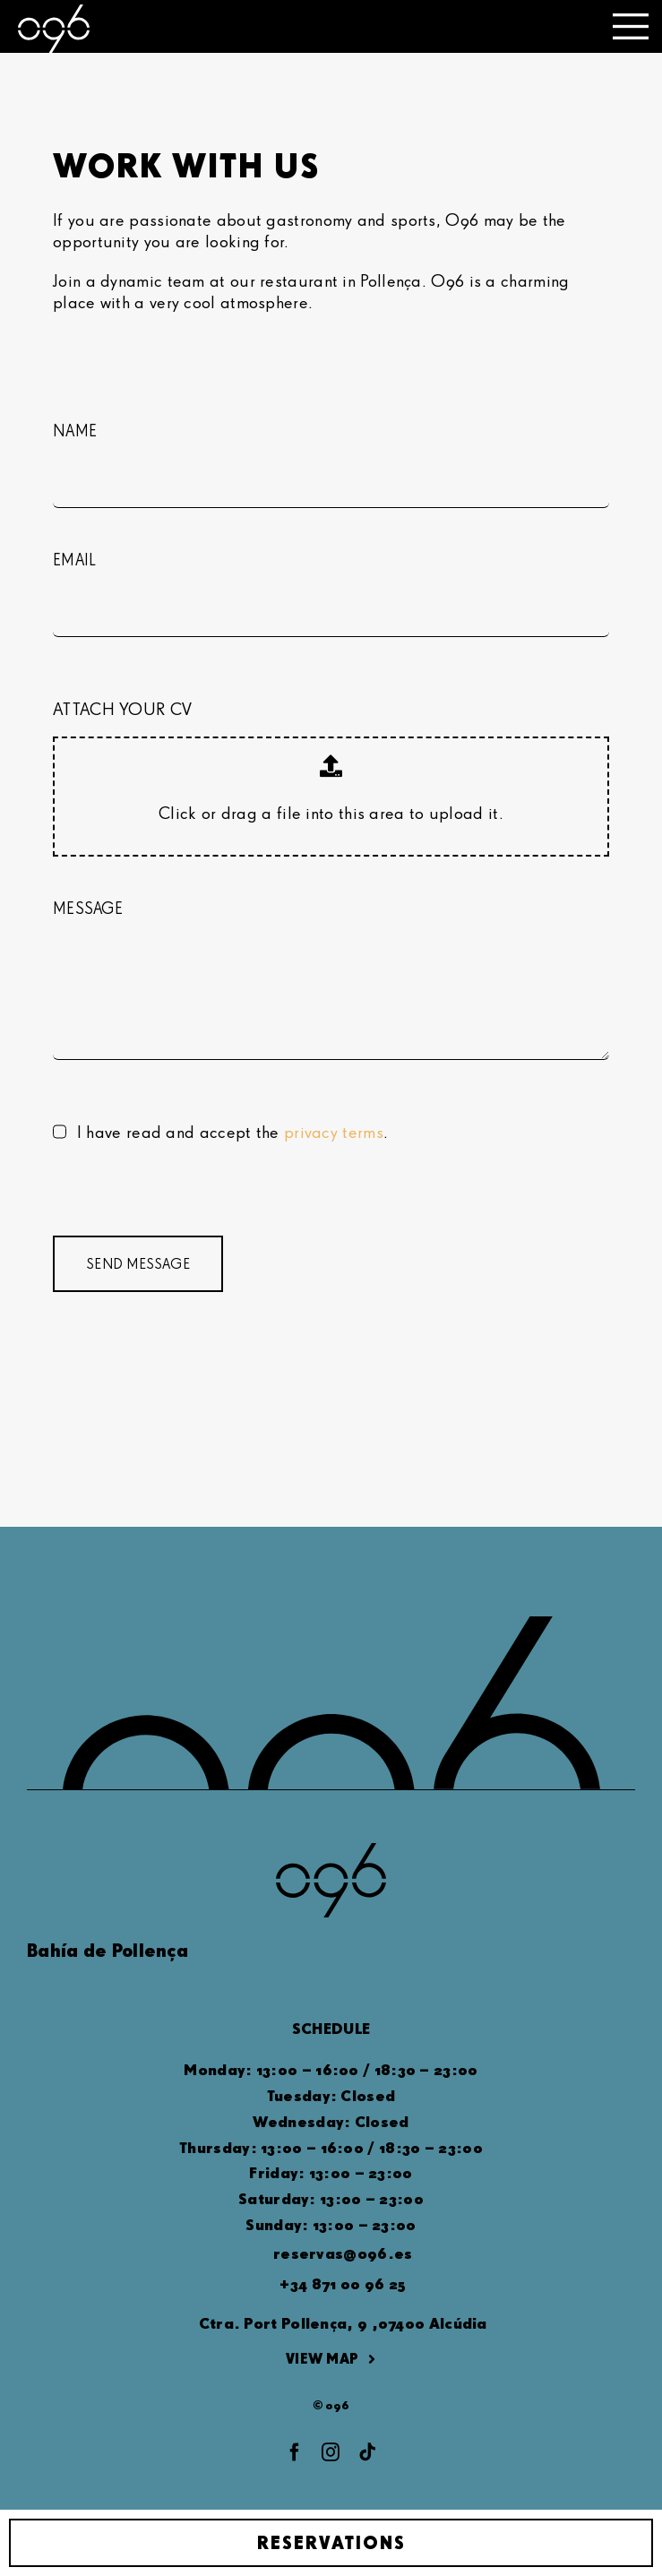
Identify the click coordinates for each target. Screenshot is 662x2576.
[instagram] (331, 2452)
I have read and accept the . (232, 1131)
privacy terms (333, 1131)
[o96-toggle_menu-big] (631, 22)
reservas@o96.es (343, 2253)
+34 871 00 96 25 (342, 2283)
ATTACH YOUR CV (122, 708)
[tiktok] (367, 2452)
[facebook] (295, 2452)
